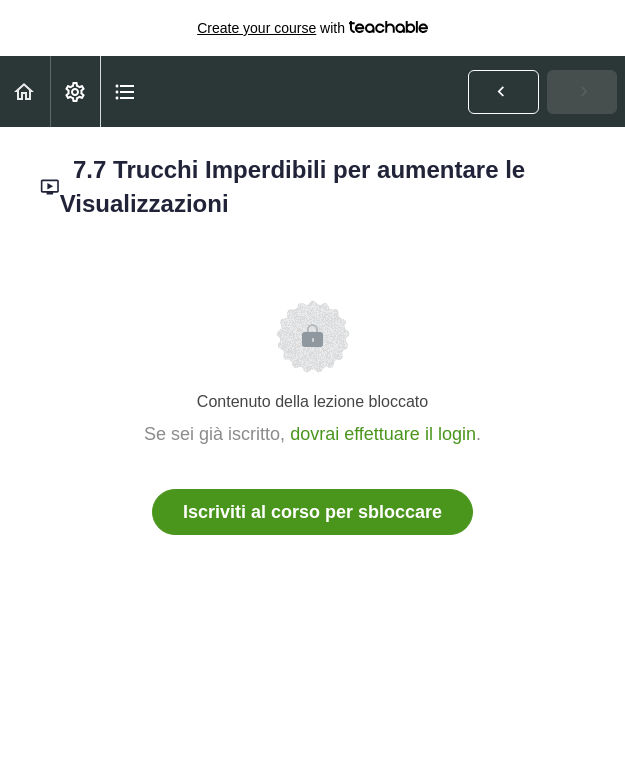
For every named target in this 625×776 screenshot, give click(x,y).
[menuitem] (75, 91)
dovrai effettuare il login (383, 434)
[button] (25, 91)
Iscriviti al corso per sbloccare (312, 512)
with (312, 28)
